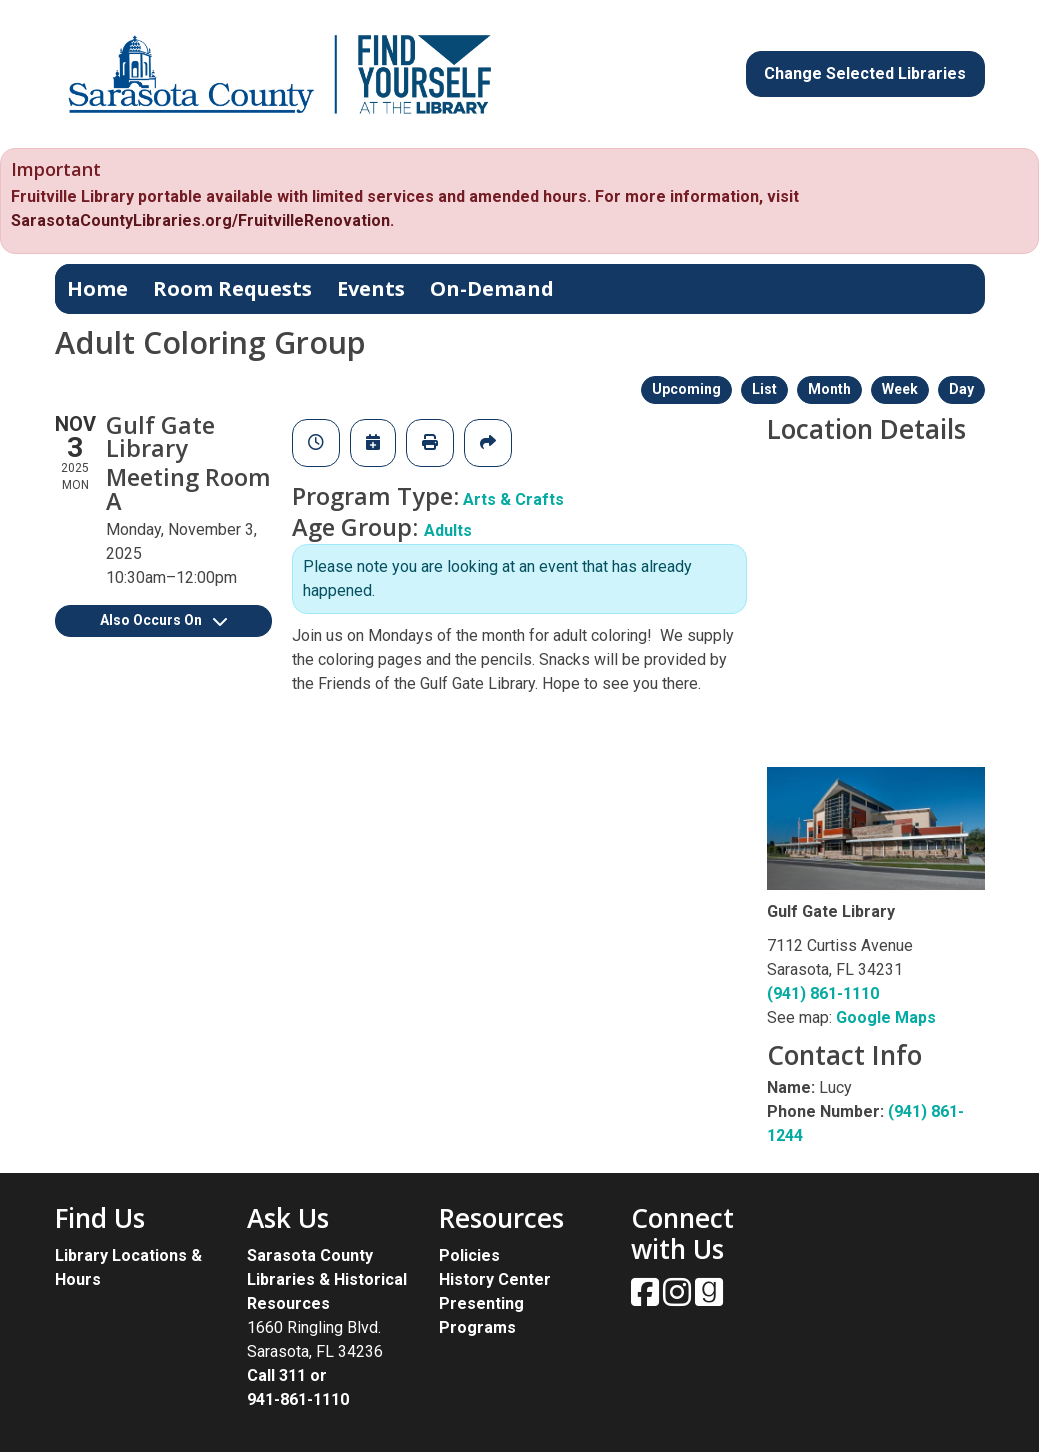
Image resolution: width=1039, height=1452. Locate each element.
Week (900, 389)
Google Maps (886, 1017)
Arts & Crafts (513, 499)
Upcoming (686, 389)
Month (829, 389)
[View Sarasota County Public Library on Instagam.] (679, 1298)
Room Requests (232, 288)
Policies (469, 1255)
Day (961, 389)
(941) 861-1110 (823, 993)
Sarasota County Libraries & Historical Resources (327, 1279)
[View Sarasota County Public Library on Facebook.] (647, 1298)
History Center (495, 1279)
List (764, 389)
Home (97, 288)
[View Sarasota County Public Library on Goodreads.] (709, 1298)
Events (371, 288)
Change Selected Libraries (865, 73)
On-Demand (492, 288)
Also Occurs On (163, 620)
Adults (448, 530)
